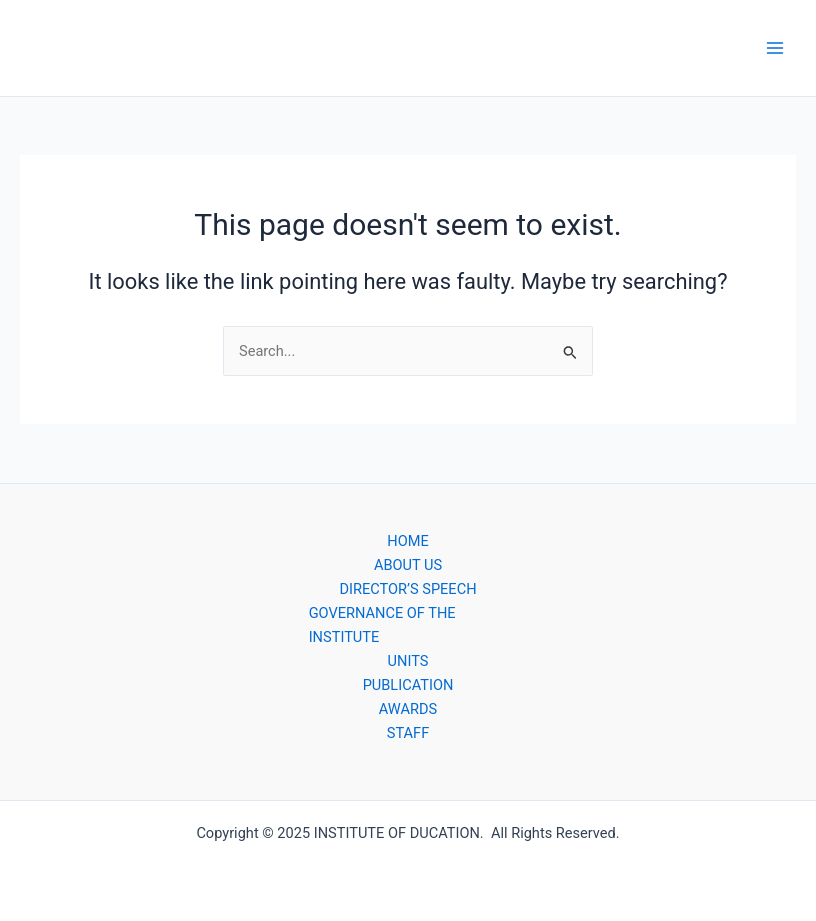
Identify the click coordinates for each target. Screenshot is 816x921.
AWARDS (408, 709)
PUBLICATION (408, 685)
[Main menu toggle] (775, 48)
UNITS (408, 661)
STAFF (408, 733)
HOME (407, 541)
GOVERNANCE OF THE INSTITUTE (382, 625)
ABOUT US (408, 565)
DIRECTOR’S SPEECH (407, 589)
